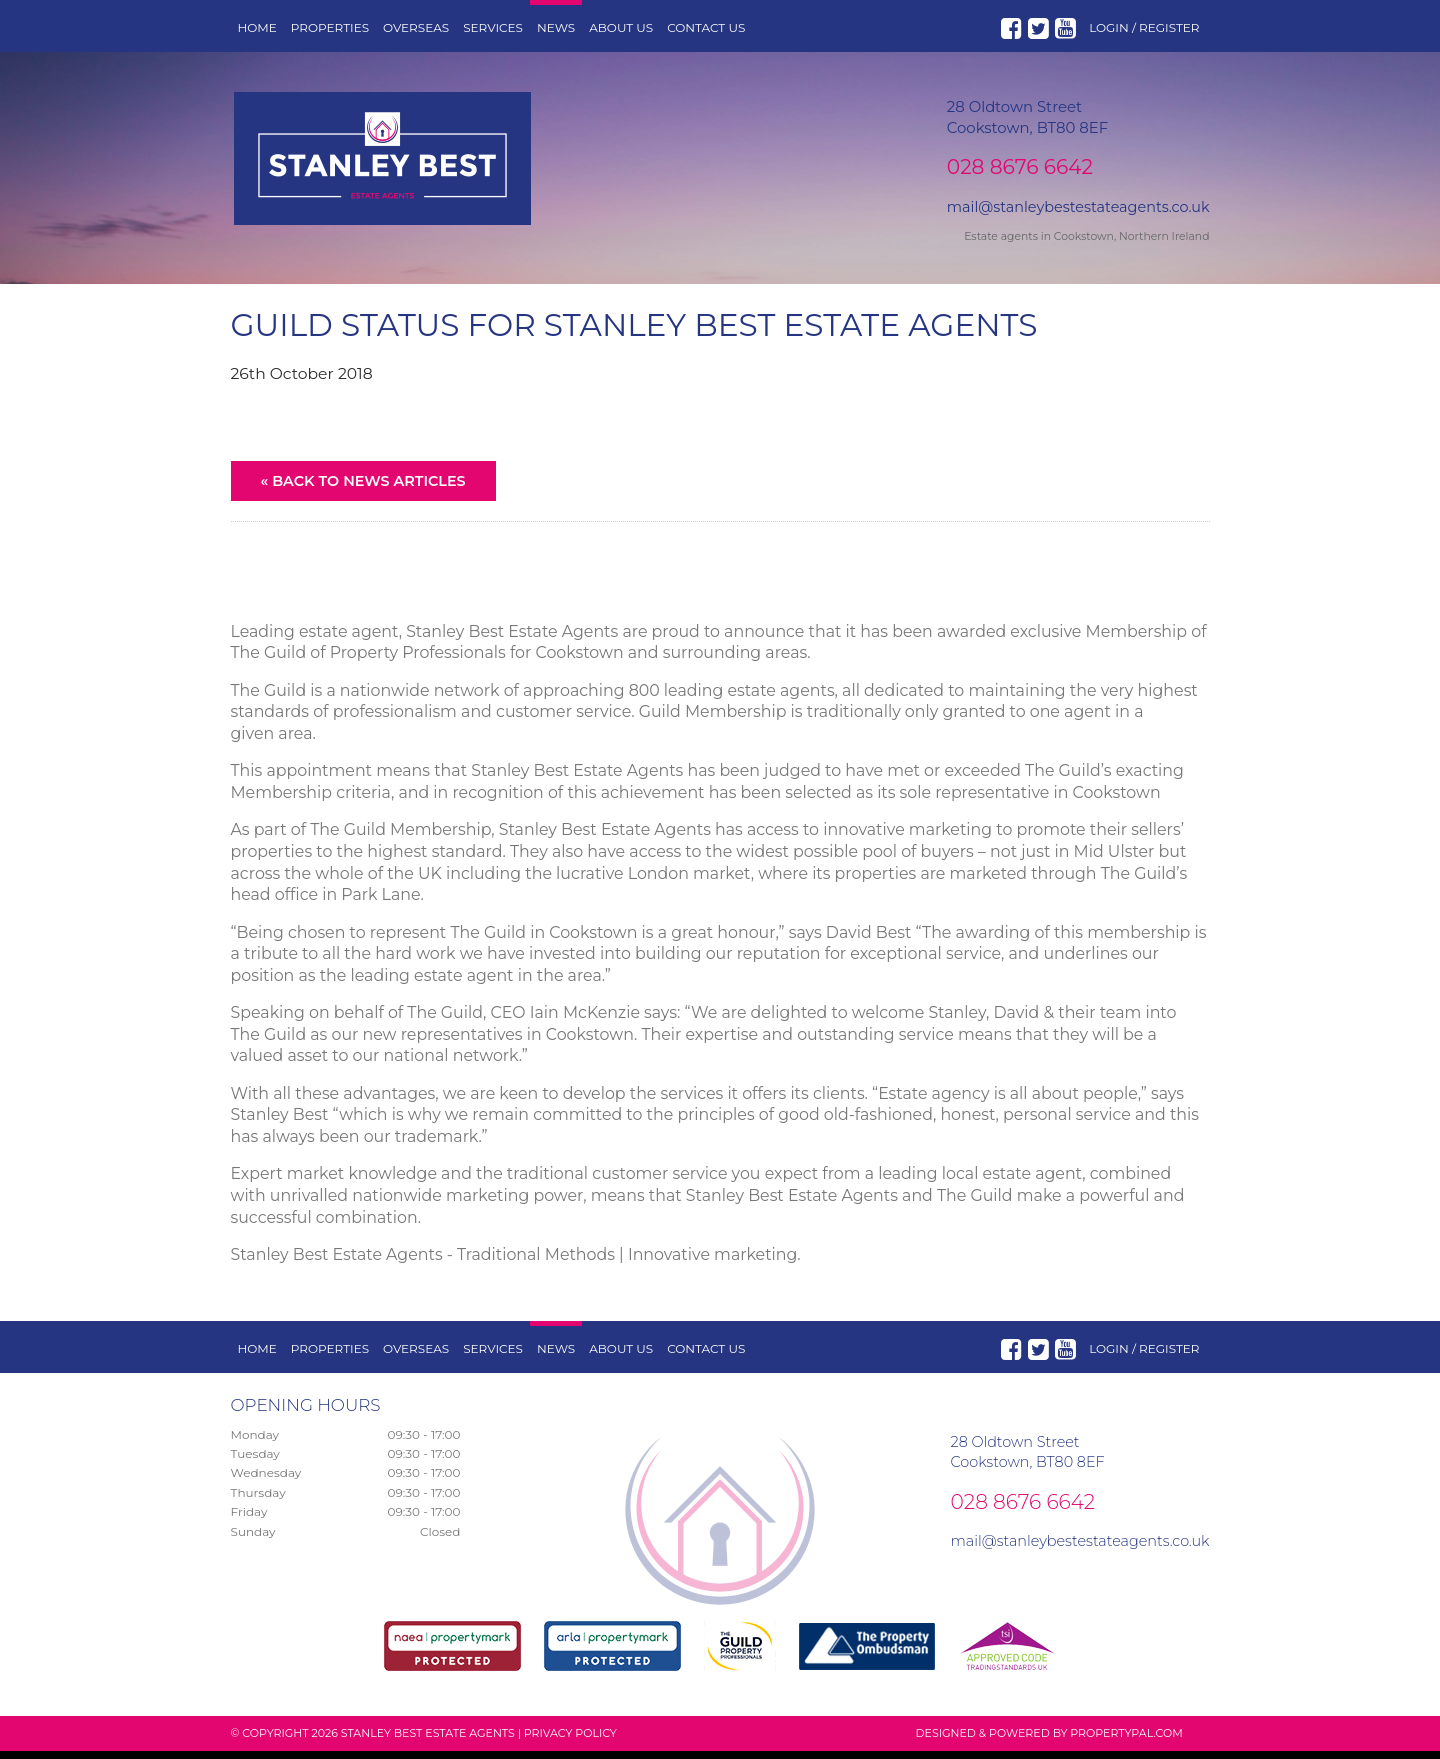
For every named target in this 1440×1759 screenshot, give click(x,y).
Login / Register (1144, 27)
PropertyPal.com (1126, 1741)
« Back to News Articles (363, 489)
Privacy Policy (570, 1741)
